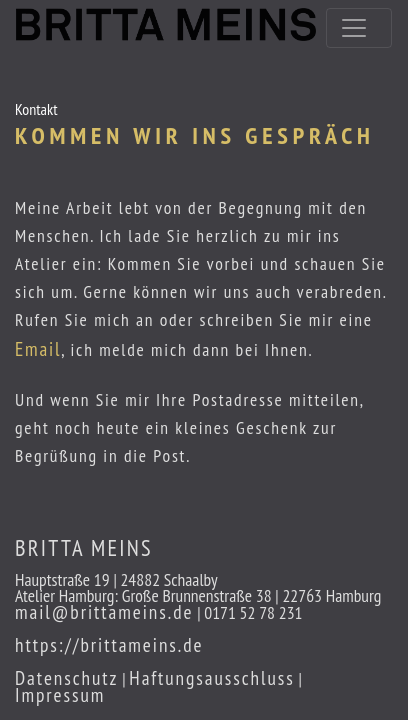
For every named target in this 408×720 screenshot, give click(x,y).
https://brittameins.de (109, 644)
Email (38, 348)
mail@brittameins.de (104, 611)
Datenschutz (67, 677)
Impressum (60, 694)
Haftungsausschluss (212, 677)
